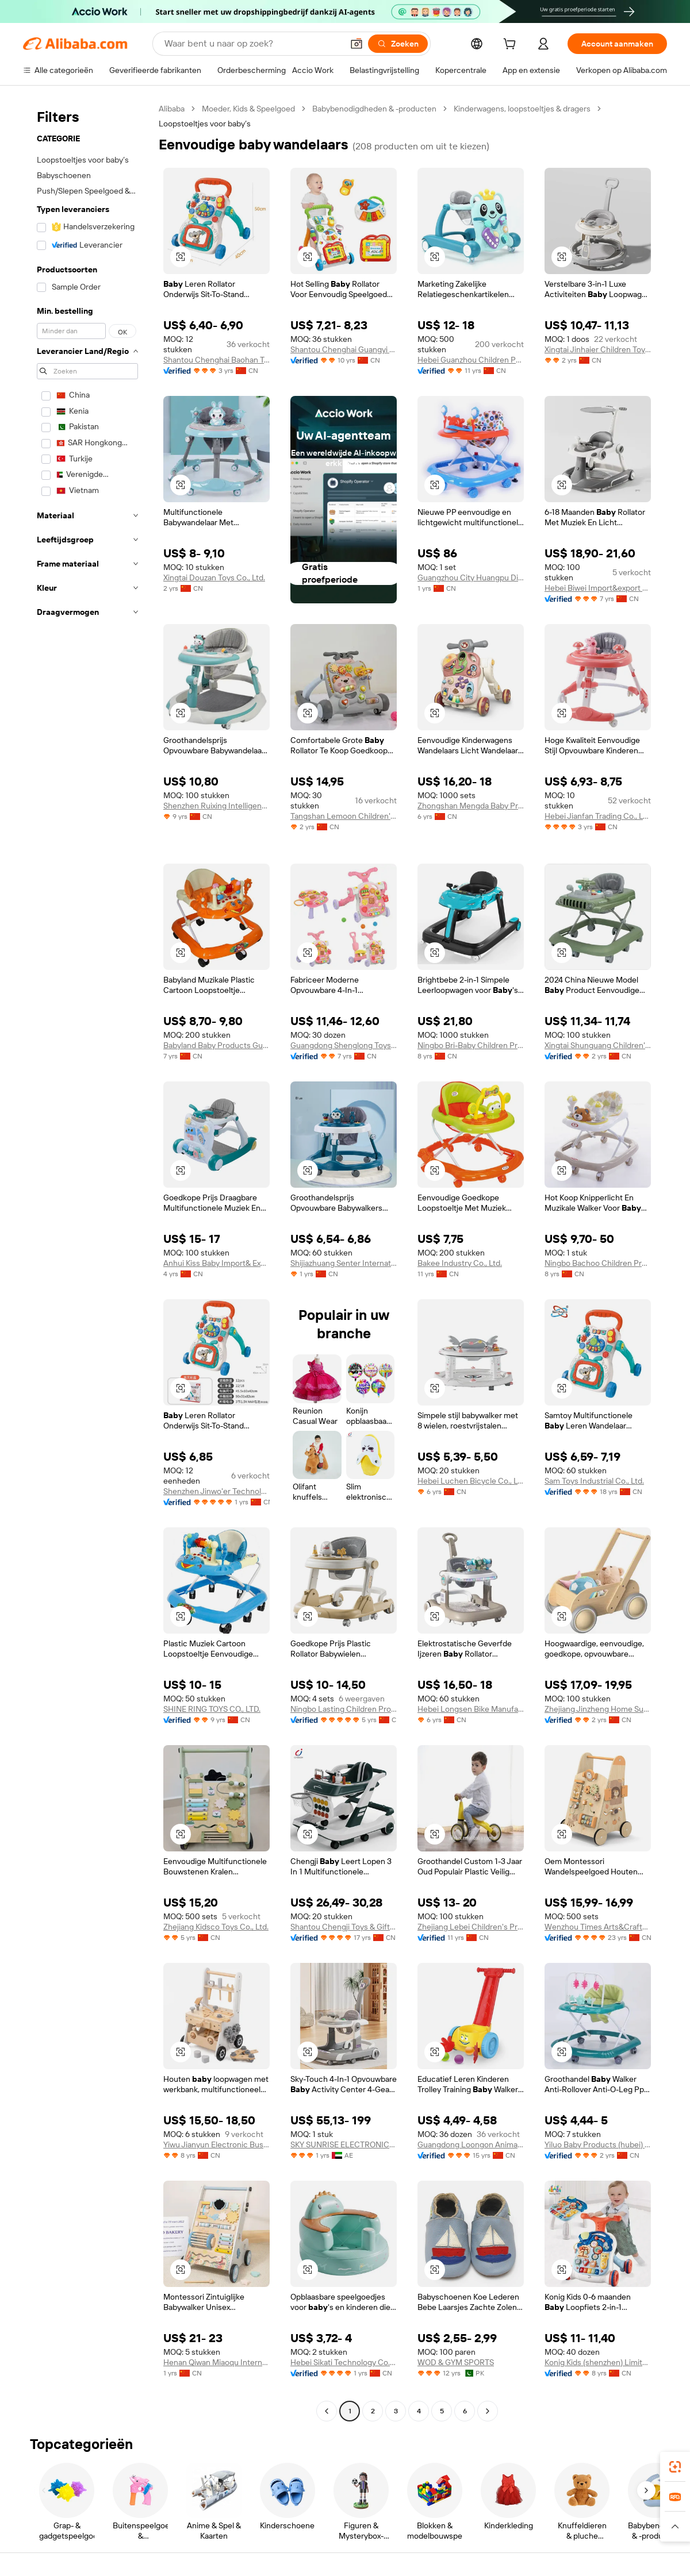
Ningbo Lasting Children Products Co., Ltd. (343, 1709)
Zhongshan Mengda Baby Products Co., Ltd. (470, 805)
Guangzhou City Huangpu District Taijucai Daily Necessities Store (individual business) (470, 577)
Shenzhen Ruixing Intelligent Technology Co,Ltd (216, 805)
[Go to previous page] (326, 2411)
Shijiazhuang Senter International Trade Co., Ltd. (343, 1263)
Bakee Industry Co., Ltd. (459, 1263)
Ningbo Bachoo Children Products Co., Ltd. (598, 1263)
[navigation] (87, 1261)
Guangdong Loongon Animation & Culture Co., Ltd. (470, 2144)
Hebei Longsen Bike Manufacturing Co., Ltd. (470, 1709)
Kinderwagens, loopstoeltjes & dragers (522, 108)
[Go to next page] (487, 2411)
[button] (356, 44)
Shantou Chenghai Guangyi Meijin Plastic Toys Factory (343, 349)
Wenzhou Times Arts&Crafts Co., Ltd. (598, 1926)
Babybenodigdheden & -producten (374, 108)
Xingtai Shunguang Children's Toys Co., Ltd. (598, 1045)
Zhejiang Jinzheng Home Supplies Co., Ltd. (598, 1709)
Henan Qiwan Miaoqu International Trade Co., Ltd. (216, 2362)
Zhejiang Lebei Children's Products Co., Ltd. (470, 1926)
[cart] (511, 45)
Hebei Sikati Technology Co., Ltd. (343, 2362)
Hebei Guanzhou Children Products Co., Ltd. (470, 359)
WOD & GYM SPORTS (455, 2362)
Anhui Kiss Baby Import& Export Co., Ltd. (216, 1263)
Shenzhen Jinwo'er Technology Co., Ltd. (216, 1491)
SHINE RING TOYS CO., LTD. (211, 1709)
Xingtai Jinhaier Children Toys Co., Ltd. (598, 349)
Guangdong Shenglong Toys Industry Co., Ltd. (343, 1045)
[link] (675, 2467)
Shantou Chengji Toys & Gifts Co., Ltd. (343, 1926)
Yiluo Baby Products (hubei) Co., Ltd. (598, 2144)
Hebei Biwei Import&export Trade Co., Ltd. (598, 587)
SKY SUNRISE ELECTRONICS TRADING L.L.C (343, 2144)
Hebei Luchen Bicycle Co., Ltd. (470, 1480)
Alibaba (172, 108)
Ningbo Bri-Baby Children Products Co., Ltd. (470, 1045)
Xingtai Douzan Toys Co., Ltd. (214, 577)
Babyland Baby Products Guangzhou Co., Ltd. (216, 1045)
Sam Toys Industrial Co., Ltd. (594, 1480)
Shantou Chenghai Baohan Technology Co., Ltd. (216, 359)
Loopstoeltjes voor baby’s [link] (205, 123)
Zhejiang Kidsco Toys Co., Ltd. (216, 1926)
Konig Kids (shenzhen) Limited (598, 2362)
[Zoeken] (398, 43)
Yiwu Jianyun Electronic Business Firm (216, 2144)
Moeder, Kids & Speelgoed (248, 108)
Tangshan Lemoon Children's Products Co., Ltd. (343, 816)
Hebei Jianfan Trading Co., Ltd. (598, 816)
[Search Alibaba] (252, 43)
